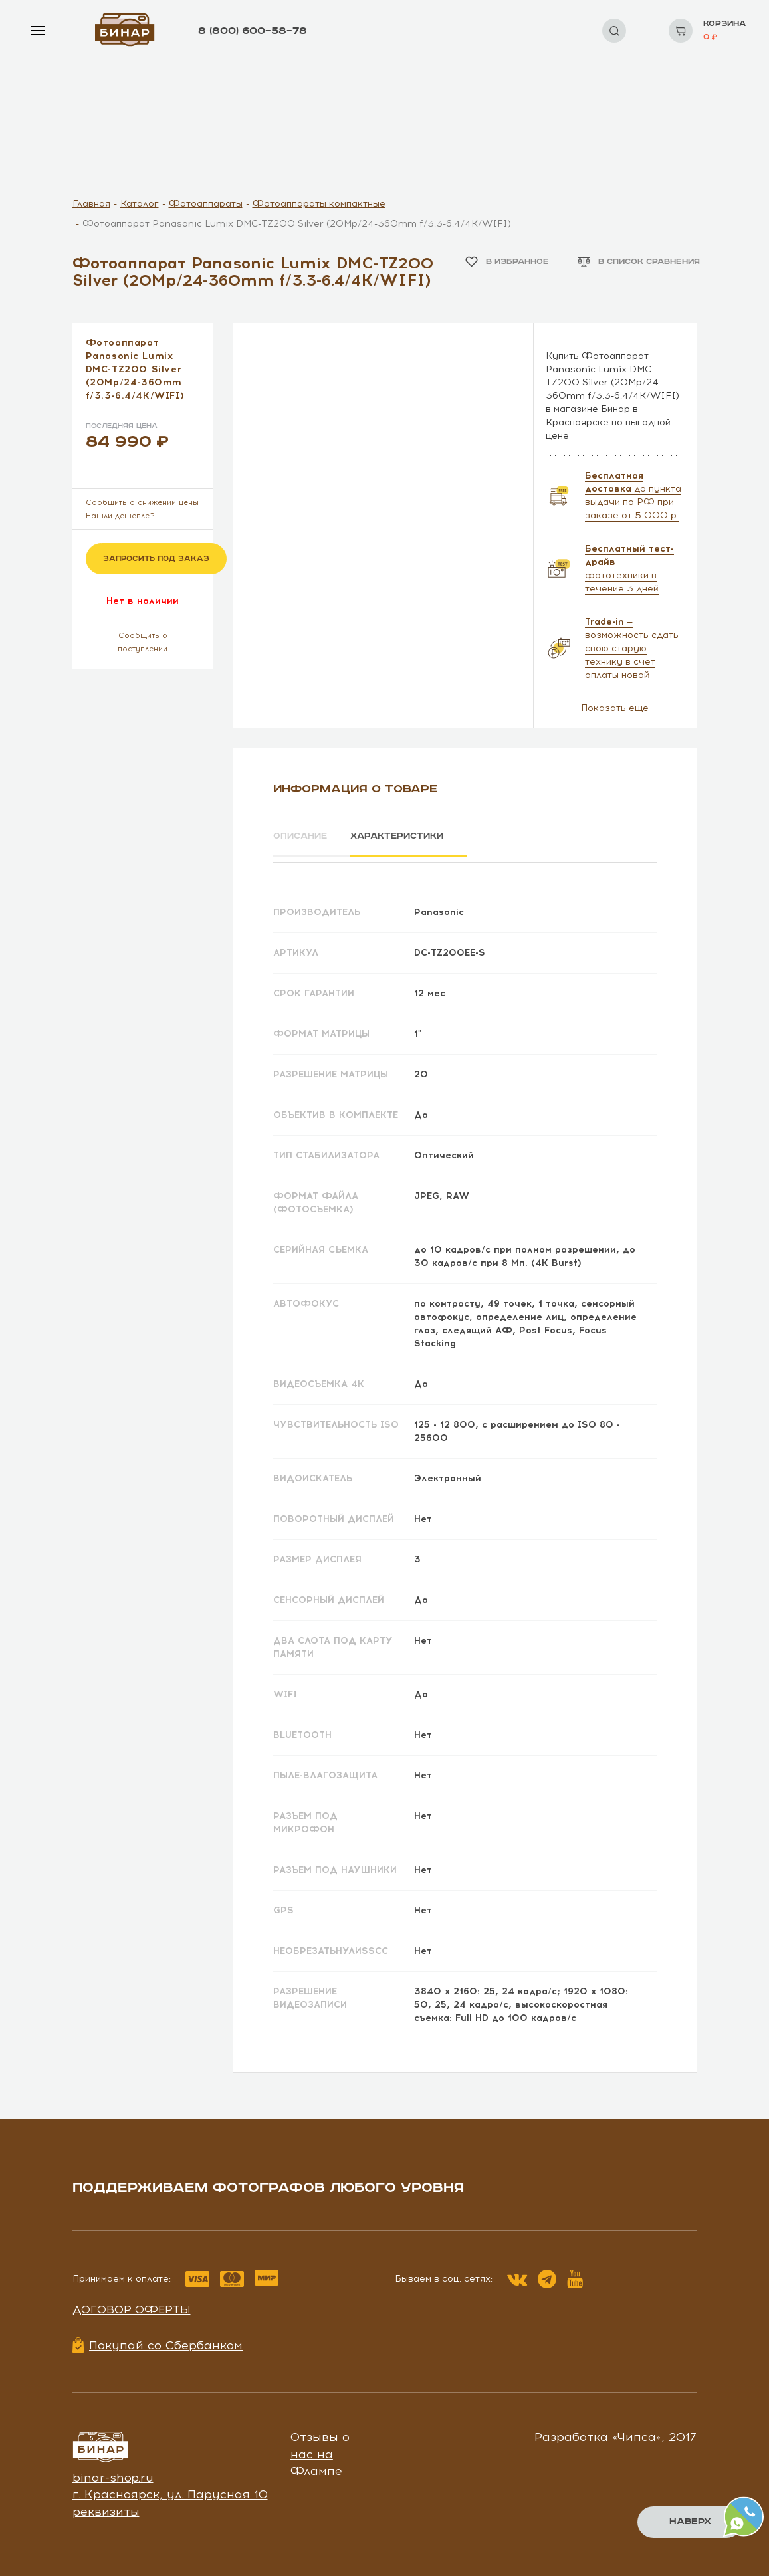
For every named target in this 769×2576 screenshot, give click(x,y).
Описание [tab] (302, 836)
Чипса (636, 2432)
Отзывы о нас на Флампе (320, 2449)
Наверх (690, 2521)
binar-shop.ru (113, 2473)
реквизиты (106, 2507)
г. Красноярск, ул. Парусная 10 (170, 2490)
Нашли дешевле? (120, 516)
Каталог (139, 203)
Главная (91, 203)
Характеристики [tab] (411, 836)
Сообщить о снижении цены (142, 502)
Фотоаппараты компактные (319, 203)
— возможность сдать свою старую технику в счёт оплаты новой (632, 648)
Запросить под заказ (156, 558)
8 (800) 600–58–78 (252, 31)
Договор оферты (131, 2304)
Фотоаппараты (206, 203)
